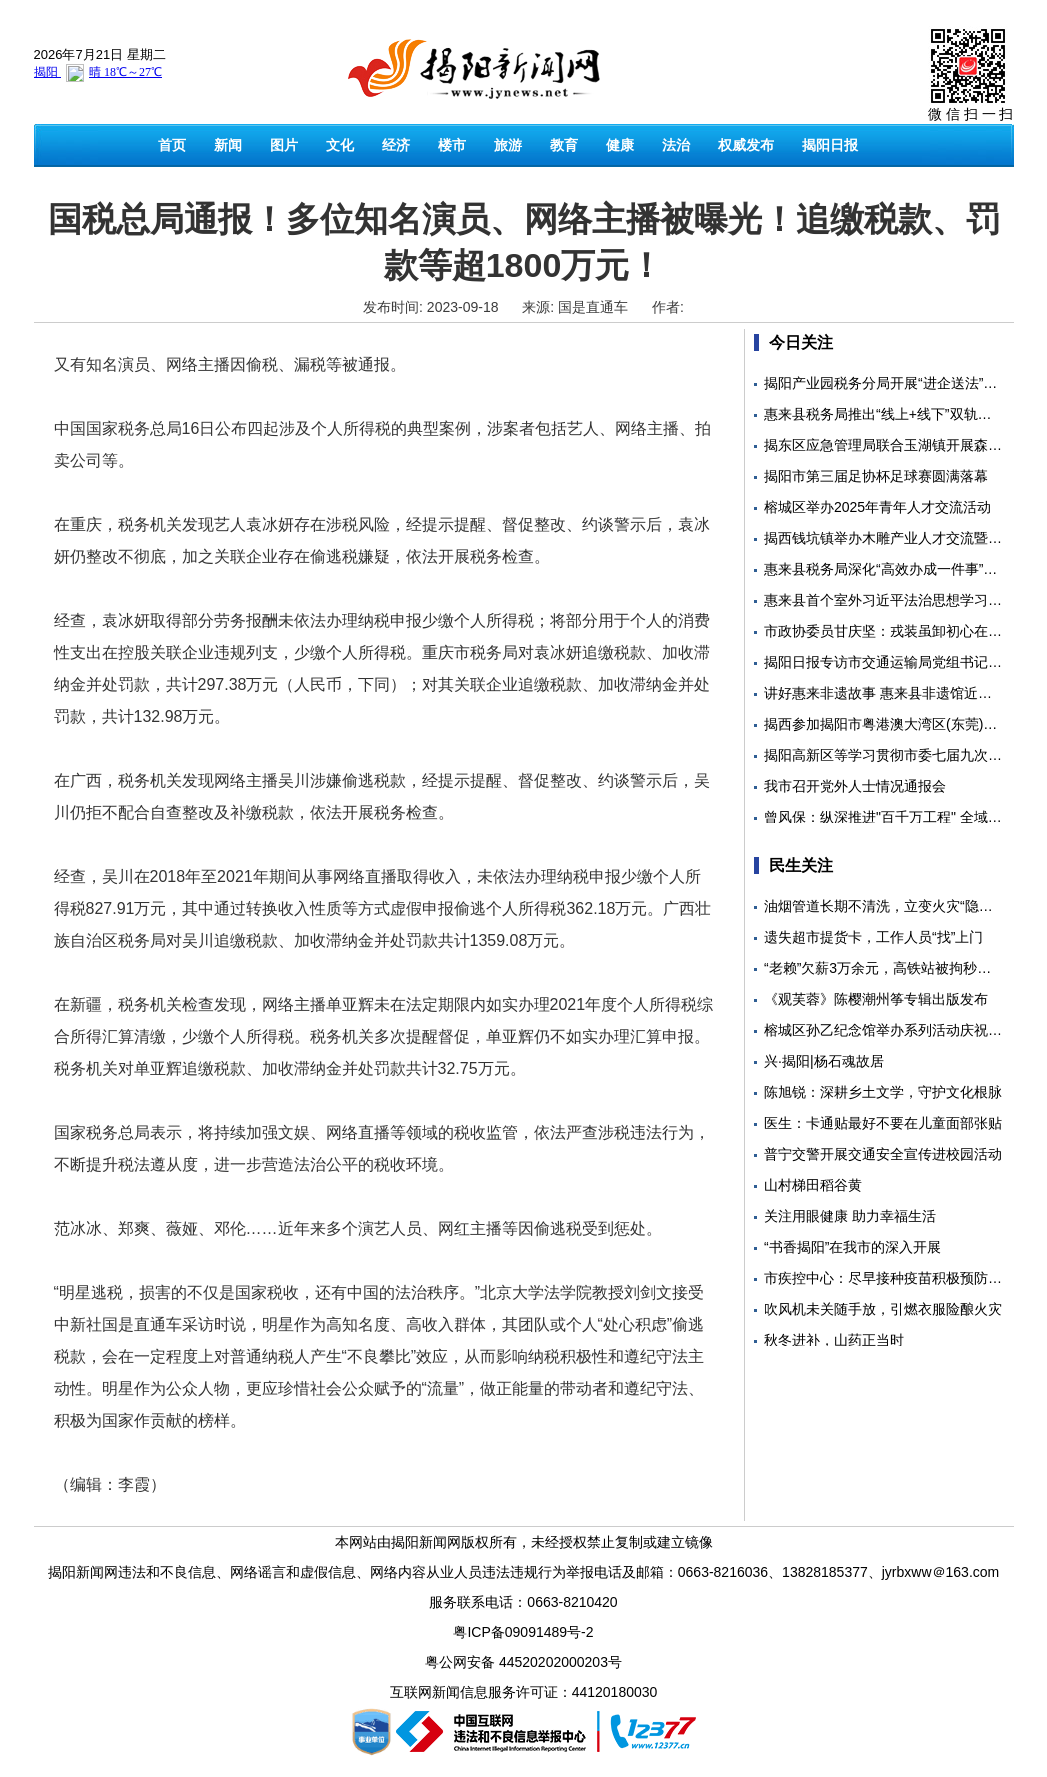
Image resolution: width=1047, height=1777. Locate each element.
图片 (284, 145)
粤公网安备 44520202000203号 (523, 1662)
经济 (396, 145)
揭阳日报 (830, 145)
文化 (340, 145)
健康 (620, 145)
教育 (564, 145)
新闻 (228, 145)
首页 (172, 145)
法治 (676, 145)
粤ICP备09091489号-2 (523, 1632)
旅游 (508, 145)
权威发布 (746, 145)
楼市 (452, 145)
